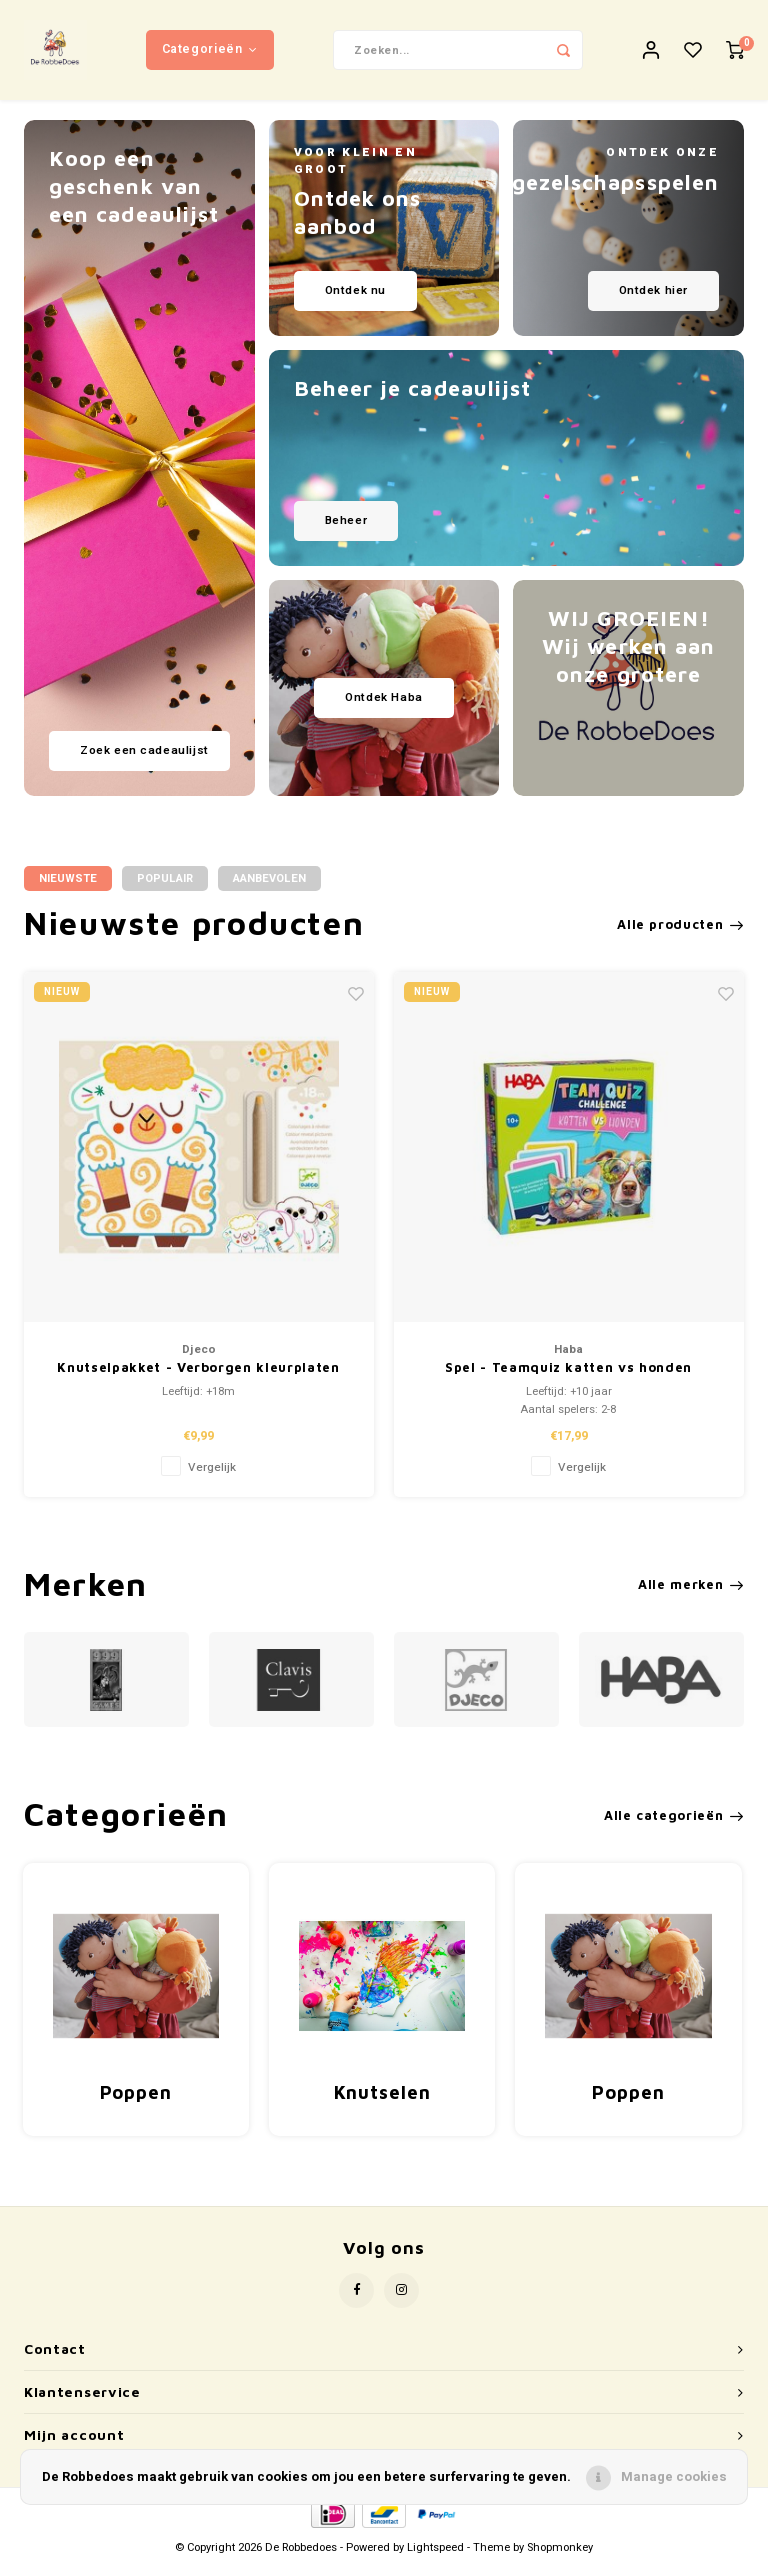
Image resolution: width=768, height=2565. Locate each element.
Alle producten (680, 924)
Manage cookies (674, 2476)
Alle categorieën (674, 1815)
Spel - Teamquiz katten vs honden (568, 1367)
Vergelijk (212, 1467)
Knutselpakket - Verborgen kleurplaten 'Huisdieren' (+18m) (198, 1368)
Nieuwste (68, 878)
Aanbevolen (269, 878)
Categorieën (210, 49)
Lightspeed (435, 2547)
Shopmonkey (560, 2547)
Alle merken (691, 1584)
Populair (165, 878)
